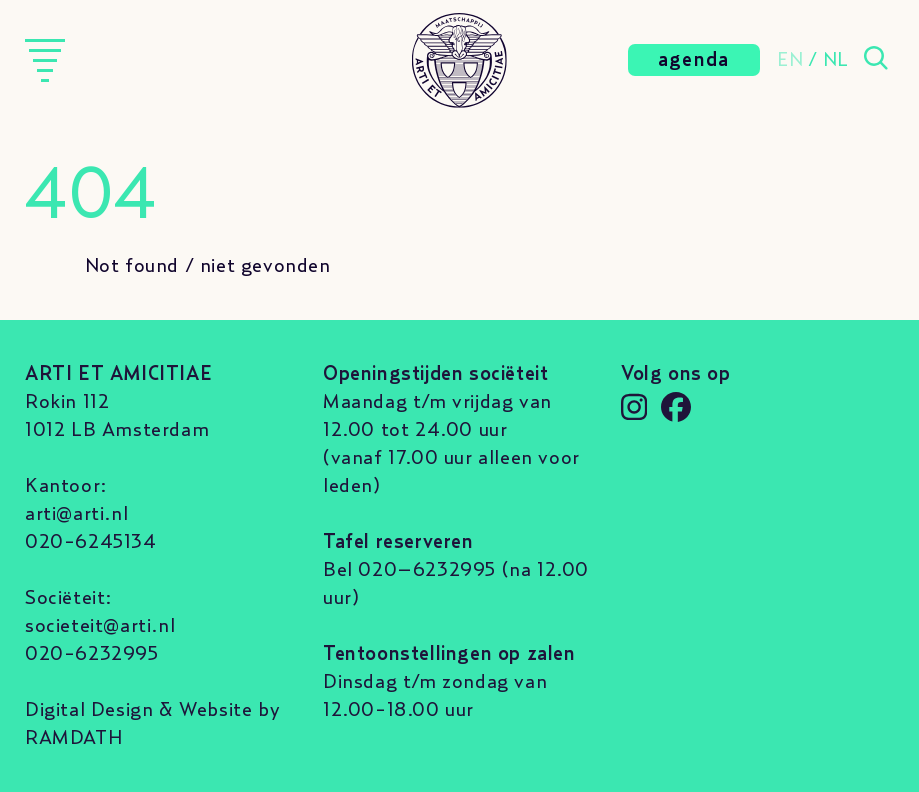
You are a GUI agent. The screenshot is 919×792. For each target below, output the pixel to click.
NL (836, 60)
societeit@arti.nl (100, 626)
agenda (694, 60)
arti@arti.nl (76, 514)
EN (790, 60)
